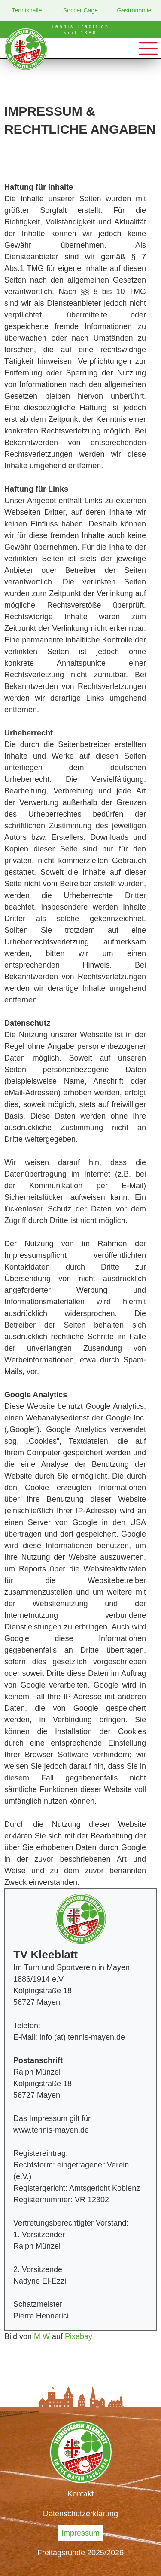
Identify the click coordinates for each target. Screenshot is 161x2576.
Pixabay (78, 2336)
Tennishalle (27, 10)
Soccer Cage (80, 10)
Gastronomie (134, 10)
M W (42, 2336)
